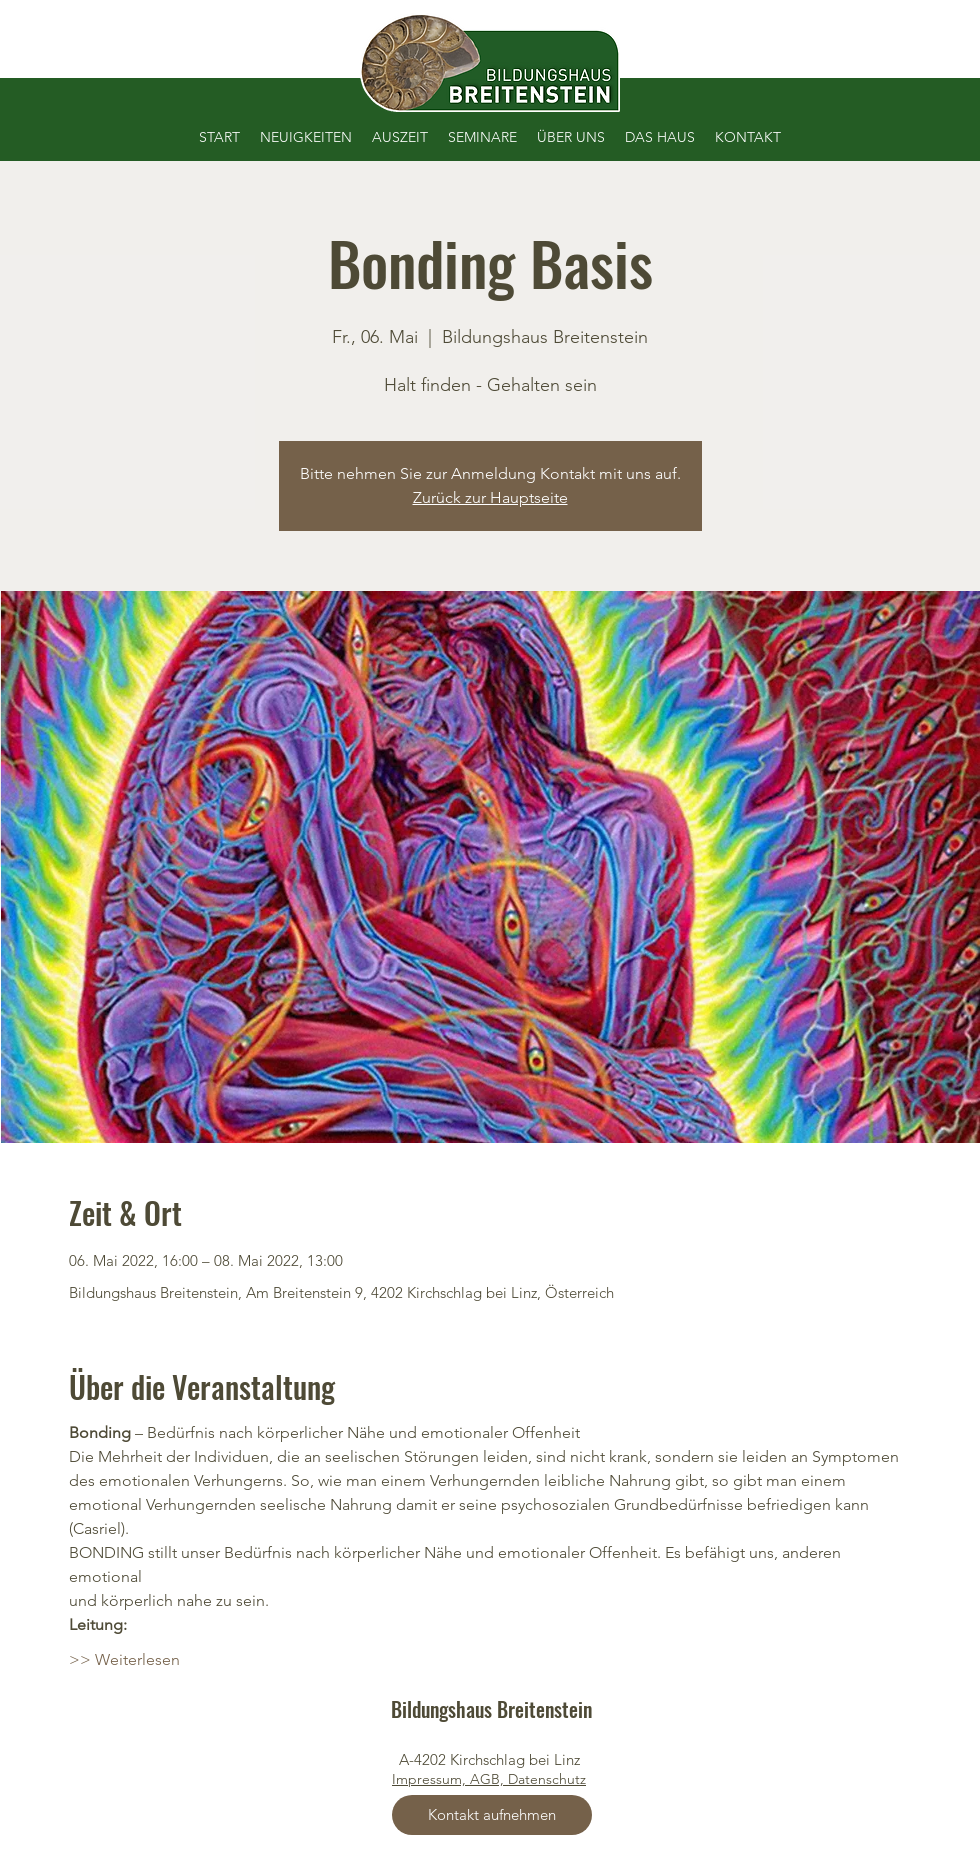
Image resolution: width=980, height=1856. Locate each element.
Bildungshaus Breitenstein (491, 1709)
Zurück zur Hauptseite (490, 497)
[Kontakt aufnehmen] (492, 1815)
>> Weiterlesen (124, 1659)
